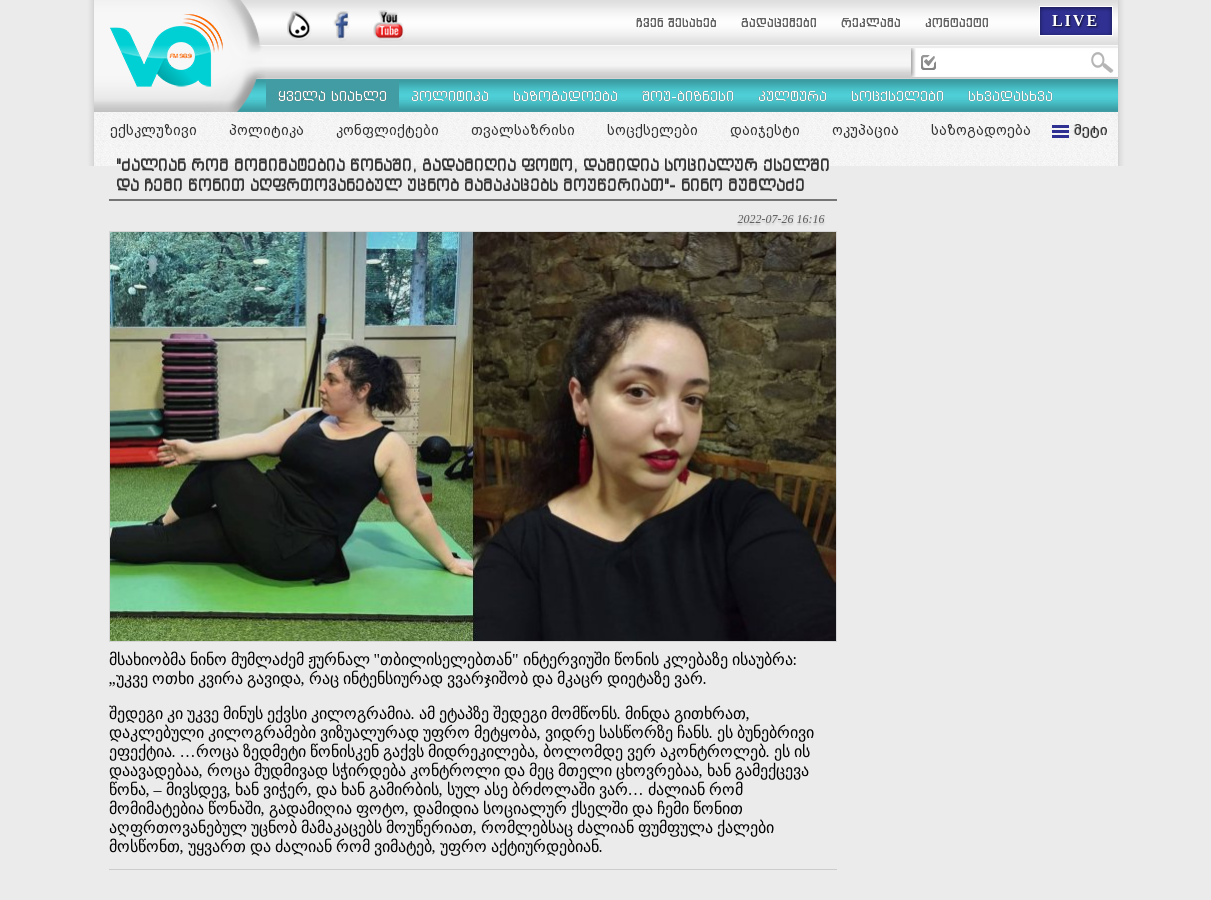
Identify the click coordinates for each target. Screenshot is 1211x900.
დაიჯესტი (765, 130)
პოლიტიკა (266, 130)
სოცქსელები (652, 130)
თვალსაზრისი (523, 130)
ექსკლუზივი (153, 130)
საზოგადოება (981, 130)
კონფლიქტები (387, 130)
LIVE (1075, 20)
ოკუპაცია (865, 130)
